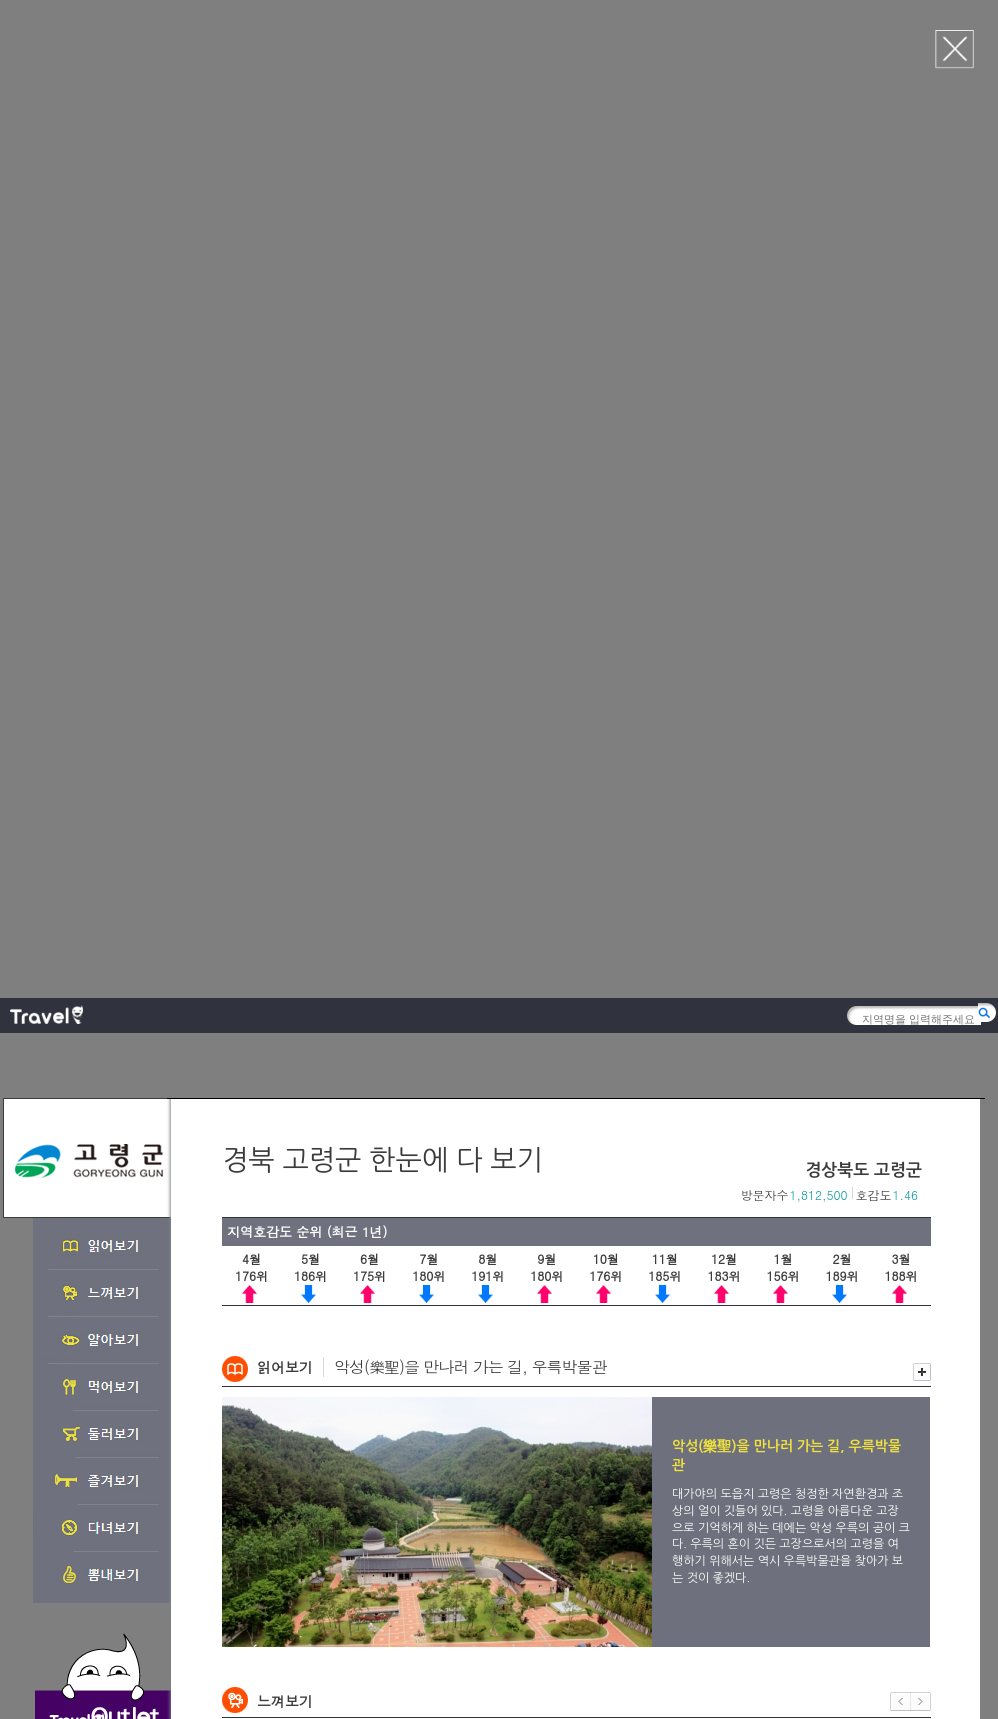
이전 (900, 720)
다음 (921, 720)
